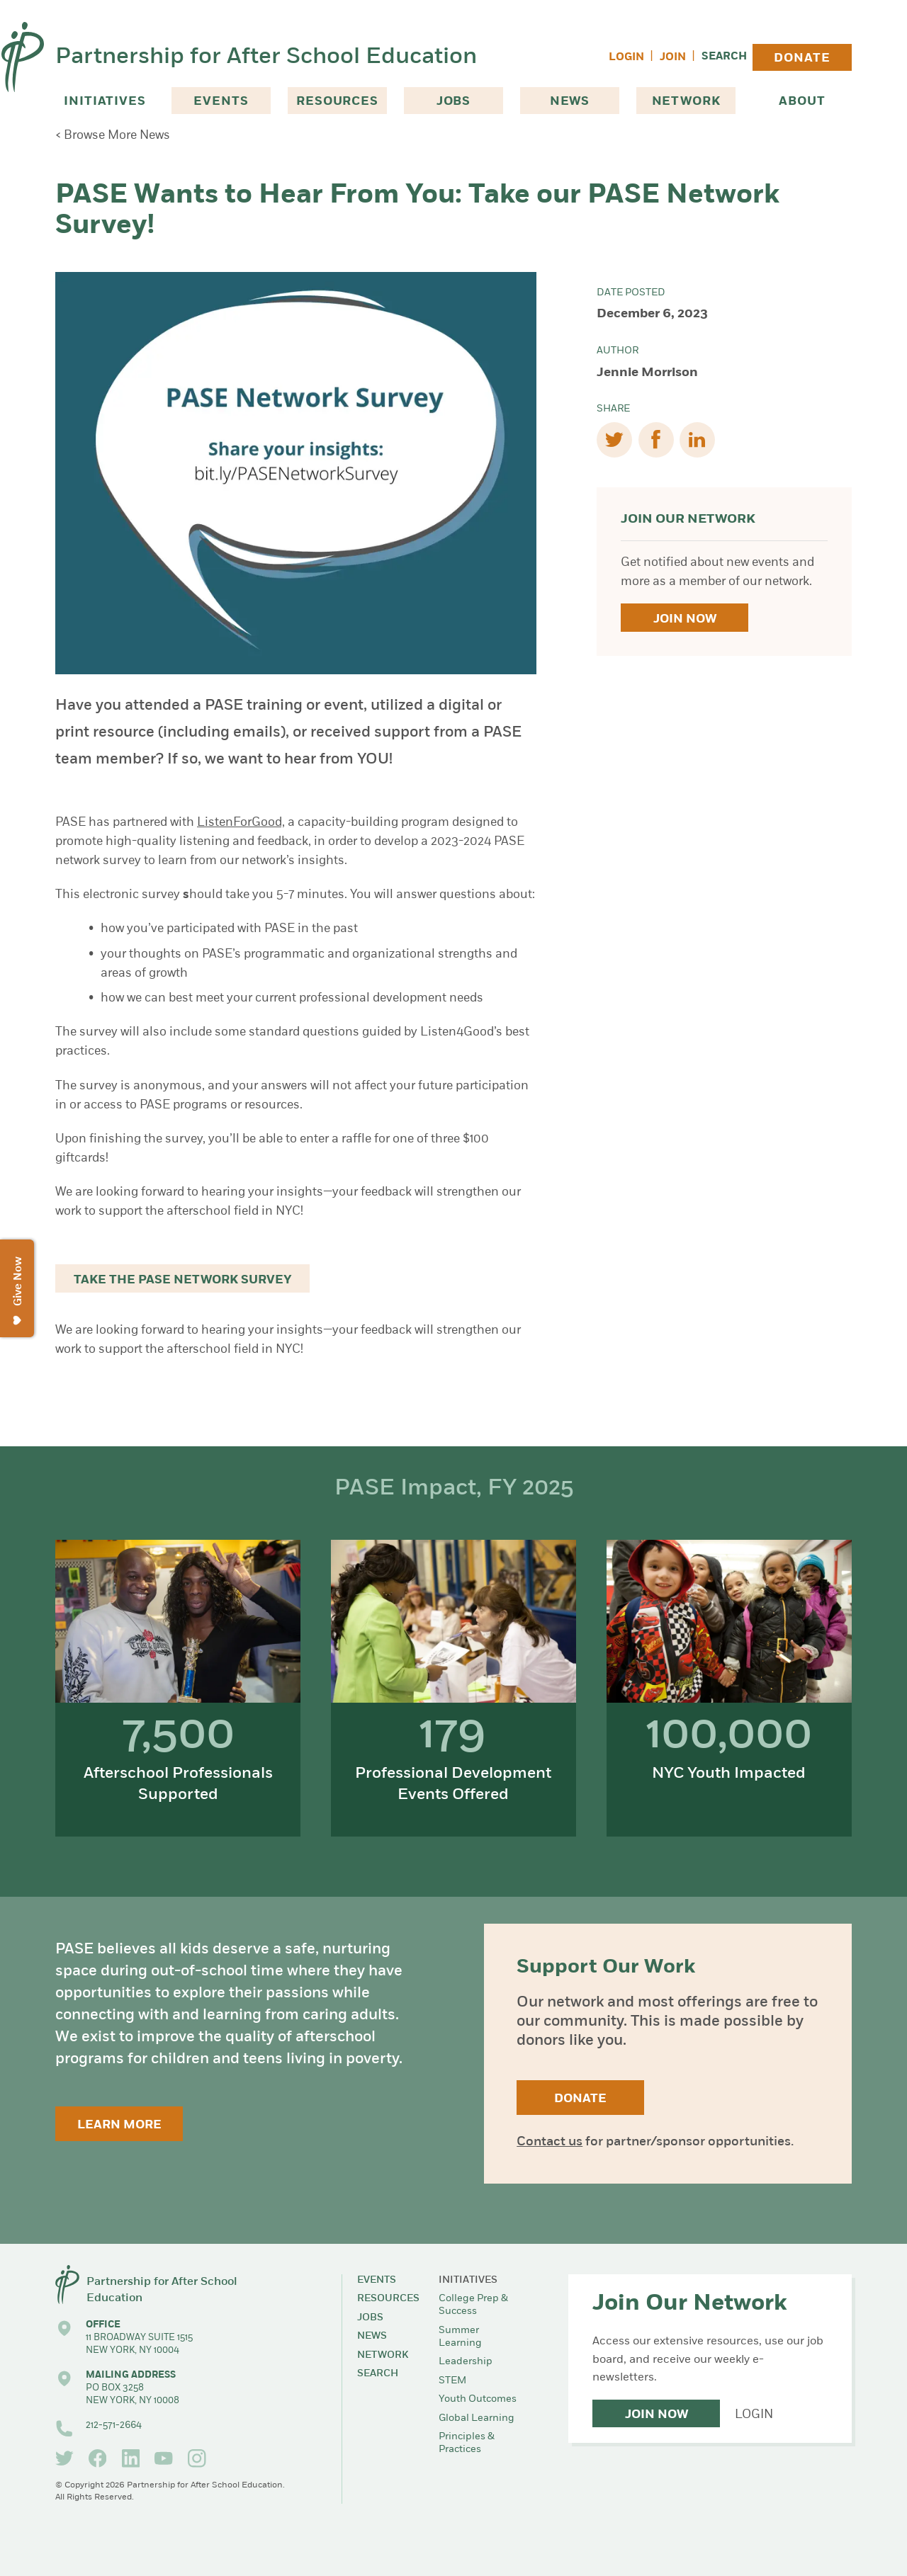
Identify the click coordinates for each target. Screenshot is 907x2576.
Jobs (453, 102)
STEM (452, 2381)
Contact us (549, 2142)
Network (686, 102)
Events (220, 102)
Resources (337, 102)
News (570, 102)
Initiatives (104, 102)
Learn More (119, 2125)
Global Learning (476, 2418)
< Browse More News (112, 136)
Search (724, 57)
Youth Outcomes (478, 2399)
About (802, 102)
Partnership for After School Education (266, 57)
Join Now (684, 619)
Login (626, 57)
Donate (802, 58)
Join (673, 57)
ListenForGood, (241, 823)
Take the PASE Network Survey (183, 1280)
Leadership (465, 2361)
